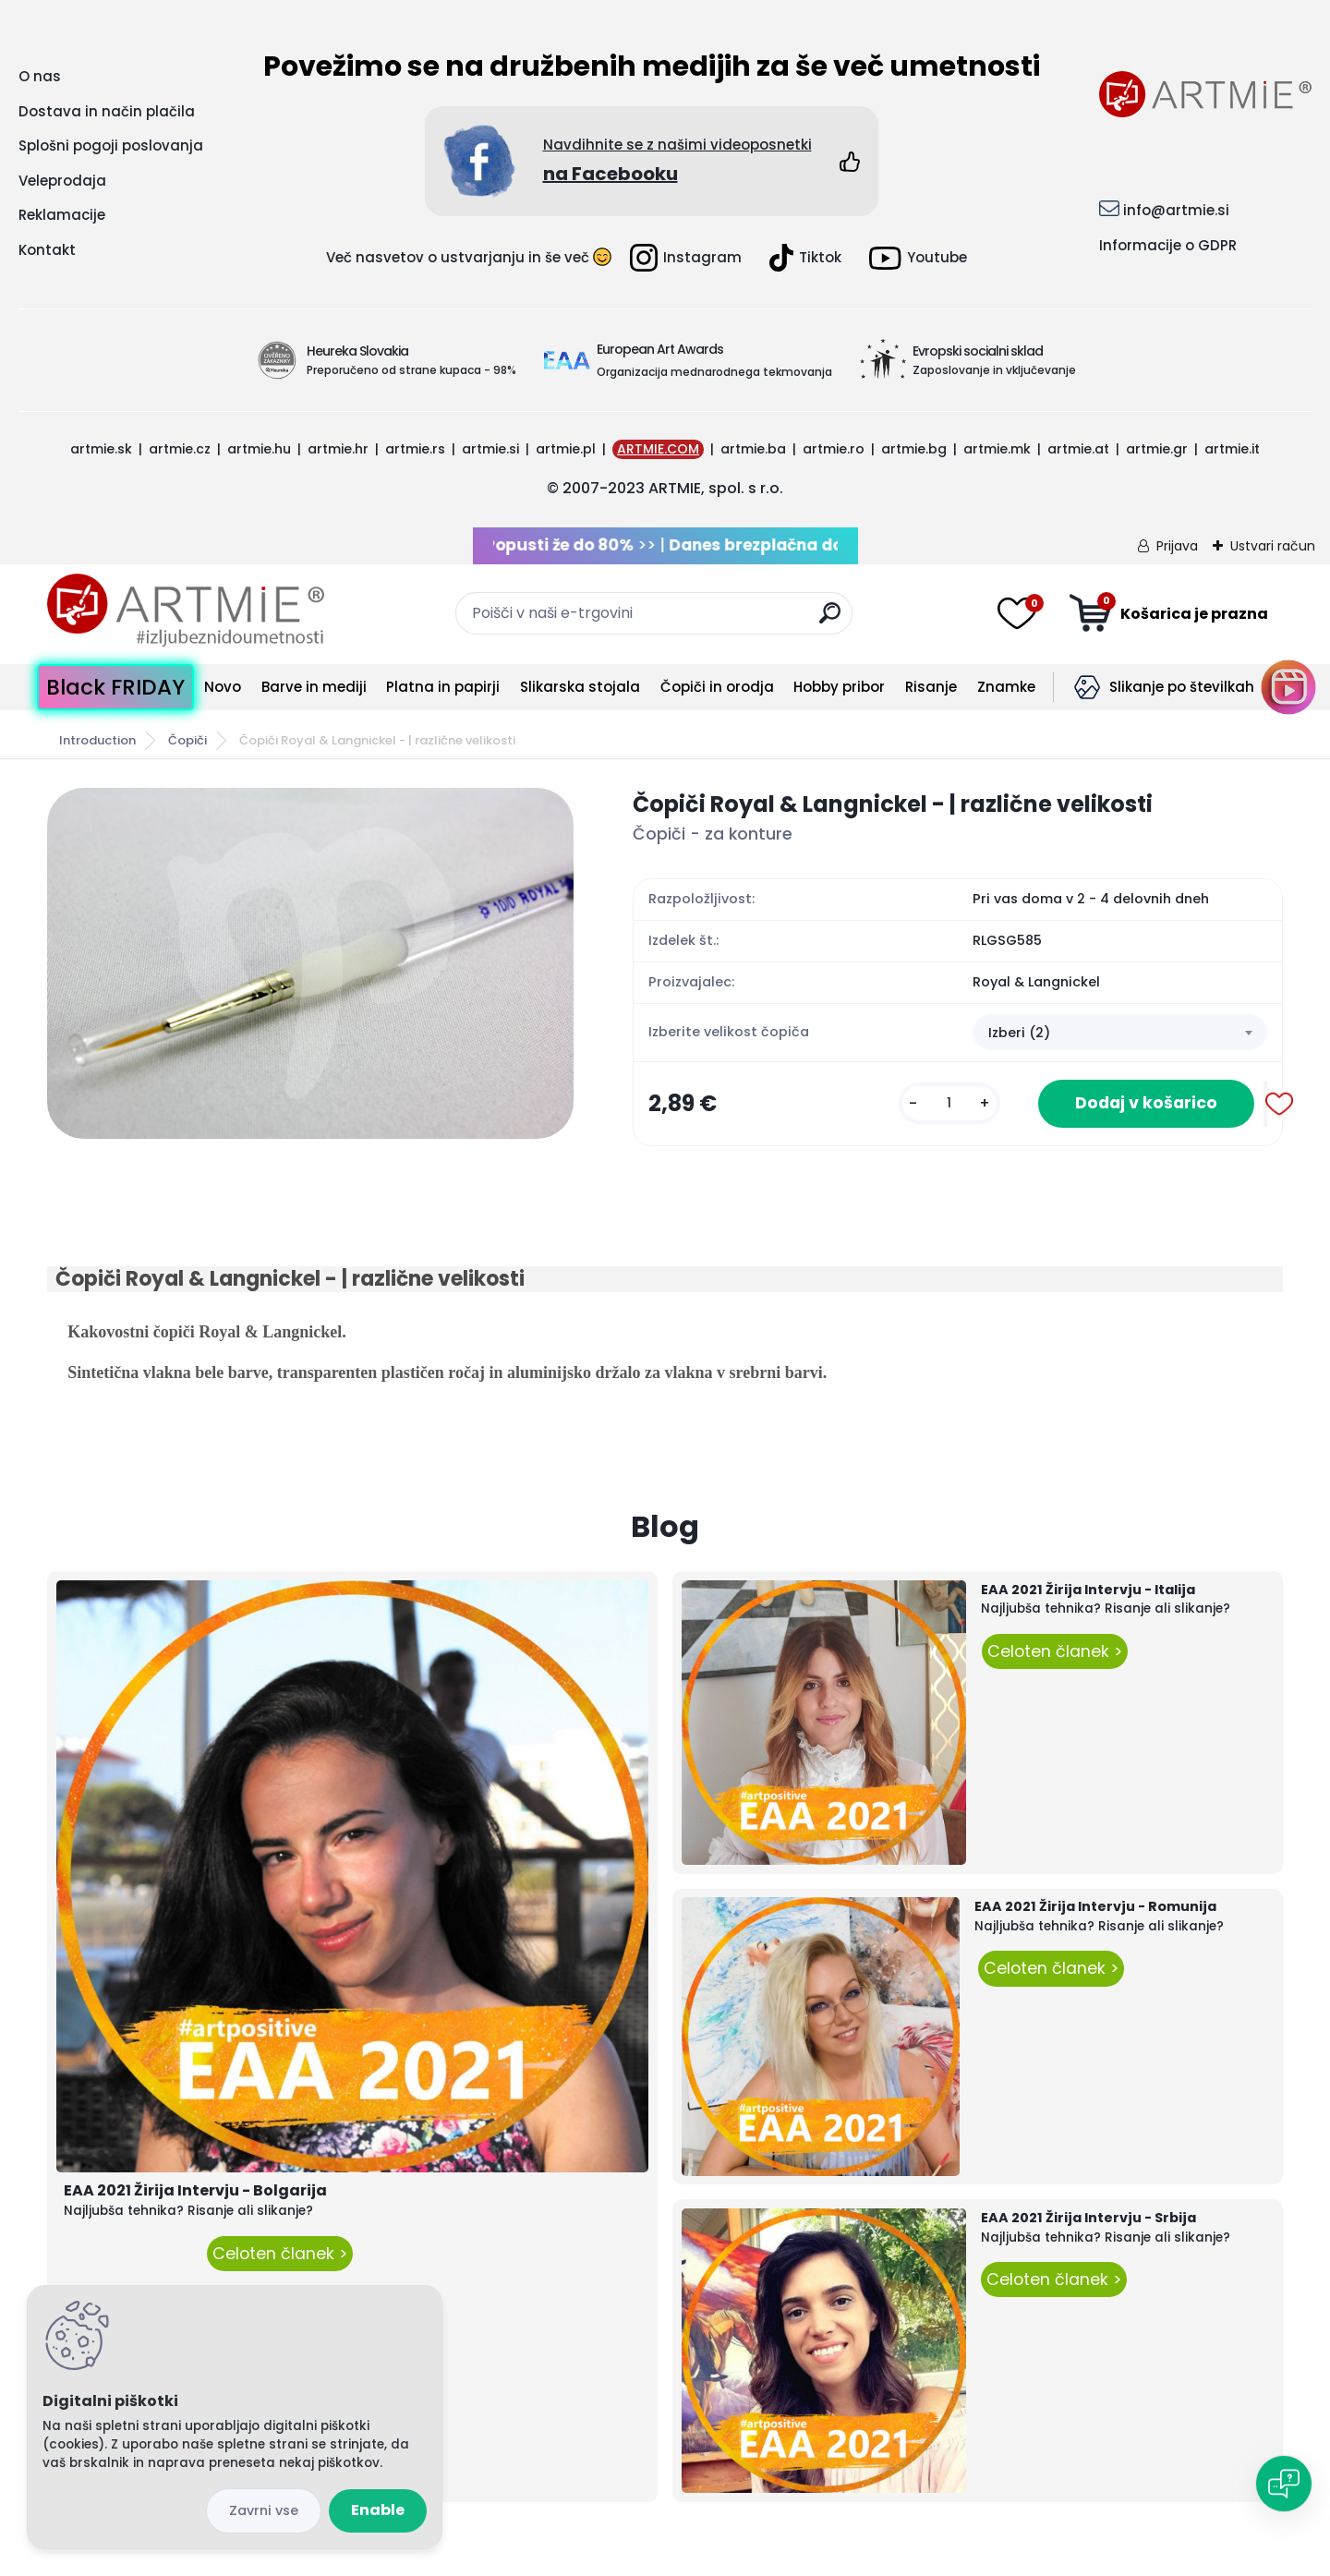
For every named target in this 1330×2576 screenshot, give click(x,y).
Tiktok (805, 258)
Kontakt (47, 250)
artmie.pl (566, 449)
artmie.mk (997, 449)
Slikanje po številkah (1181, 686)
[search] (829, 620)
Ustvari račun (1272, 546)
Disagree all (263, 2511)
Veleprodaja (62, 180)
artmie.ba (753, 449)
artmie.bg (914, 449)
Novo (222, 686)
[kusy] (949, 1103)
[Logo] (185, 610)
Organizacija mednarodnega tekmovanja (714, 372)
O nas (39, 76)
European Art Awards (660, 349)
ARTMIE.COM (658, 449)
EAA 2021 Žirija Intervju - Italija (1088, 1589)
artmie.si (490, 449)
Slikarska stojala (580, 686)
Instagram (686, 258)
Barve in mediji (314, 686)
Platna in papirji (443, 686)
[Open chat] (1284, 2483)
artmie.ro (833, 449)
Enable (378, 2510)
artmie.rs (415, 449)
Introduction (97, 740)
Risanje (931, 686)
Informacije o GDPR (1168, 245)
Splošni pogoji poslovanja (110, 145)
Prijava (1177, 546)
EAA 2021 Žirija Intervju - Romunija (1095, 1906)
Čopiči (187, 740)
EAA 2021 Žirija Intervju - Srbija (1088, 2217)
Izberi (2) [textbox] (1019, 1032)
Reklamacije (61, 214)
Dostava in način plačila (106, 111)
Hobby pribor (839, 686)
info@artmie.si (1176, 210)
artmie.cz (180, 449)
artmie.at (1078, 449)
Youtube (918, 258)
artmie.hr (338, 449)
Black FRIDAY (115, 687)
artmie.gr (1157, 449)
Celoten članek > (279, 2254)
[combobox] (1120, 1032)
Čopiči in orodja (717, 686)
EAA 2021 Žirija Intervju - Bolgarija (195, 2190)
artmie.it (1232, 449)
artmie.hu (259, 449)
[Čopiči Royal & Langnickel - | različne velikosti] (310, 963)
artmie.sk (101, 449)
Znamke (1006, 686)
